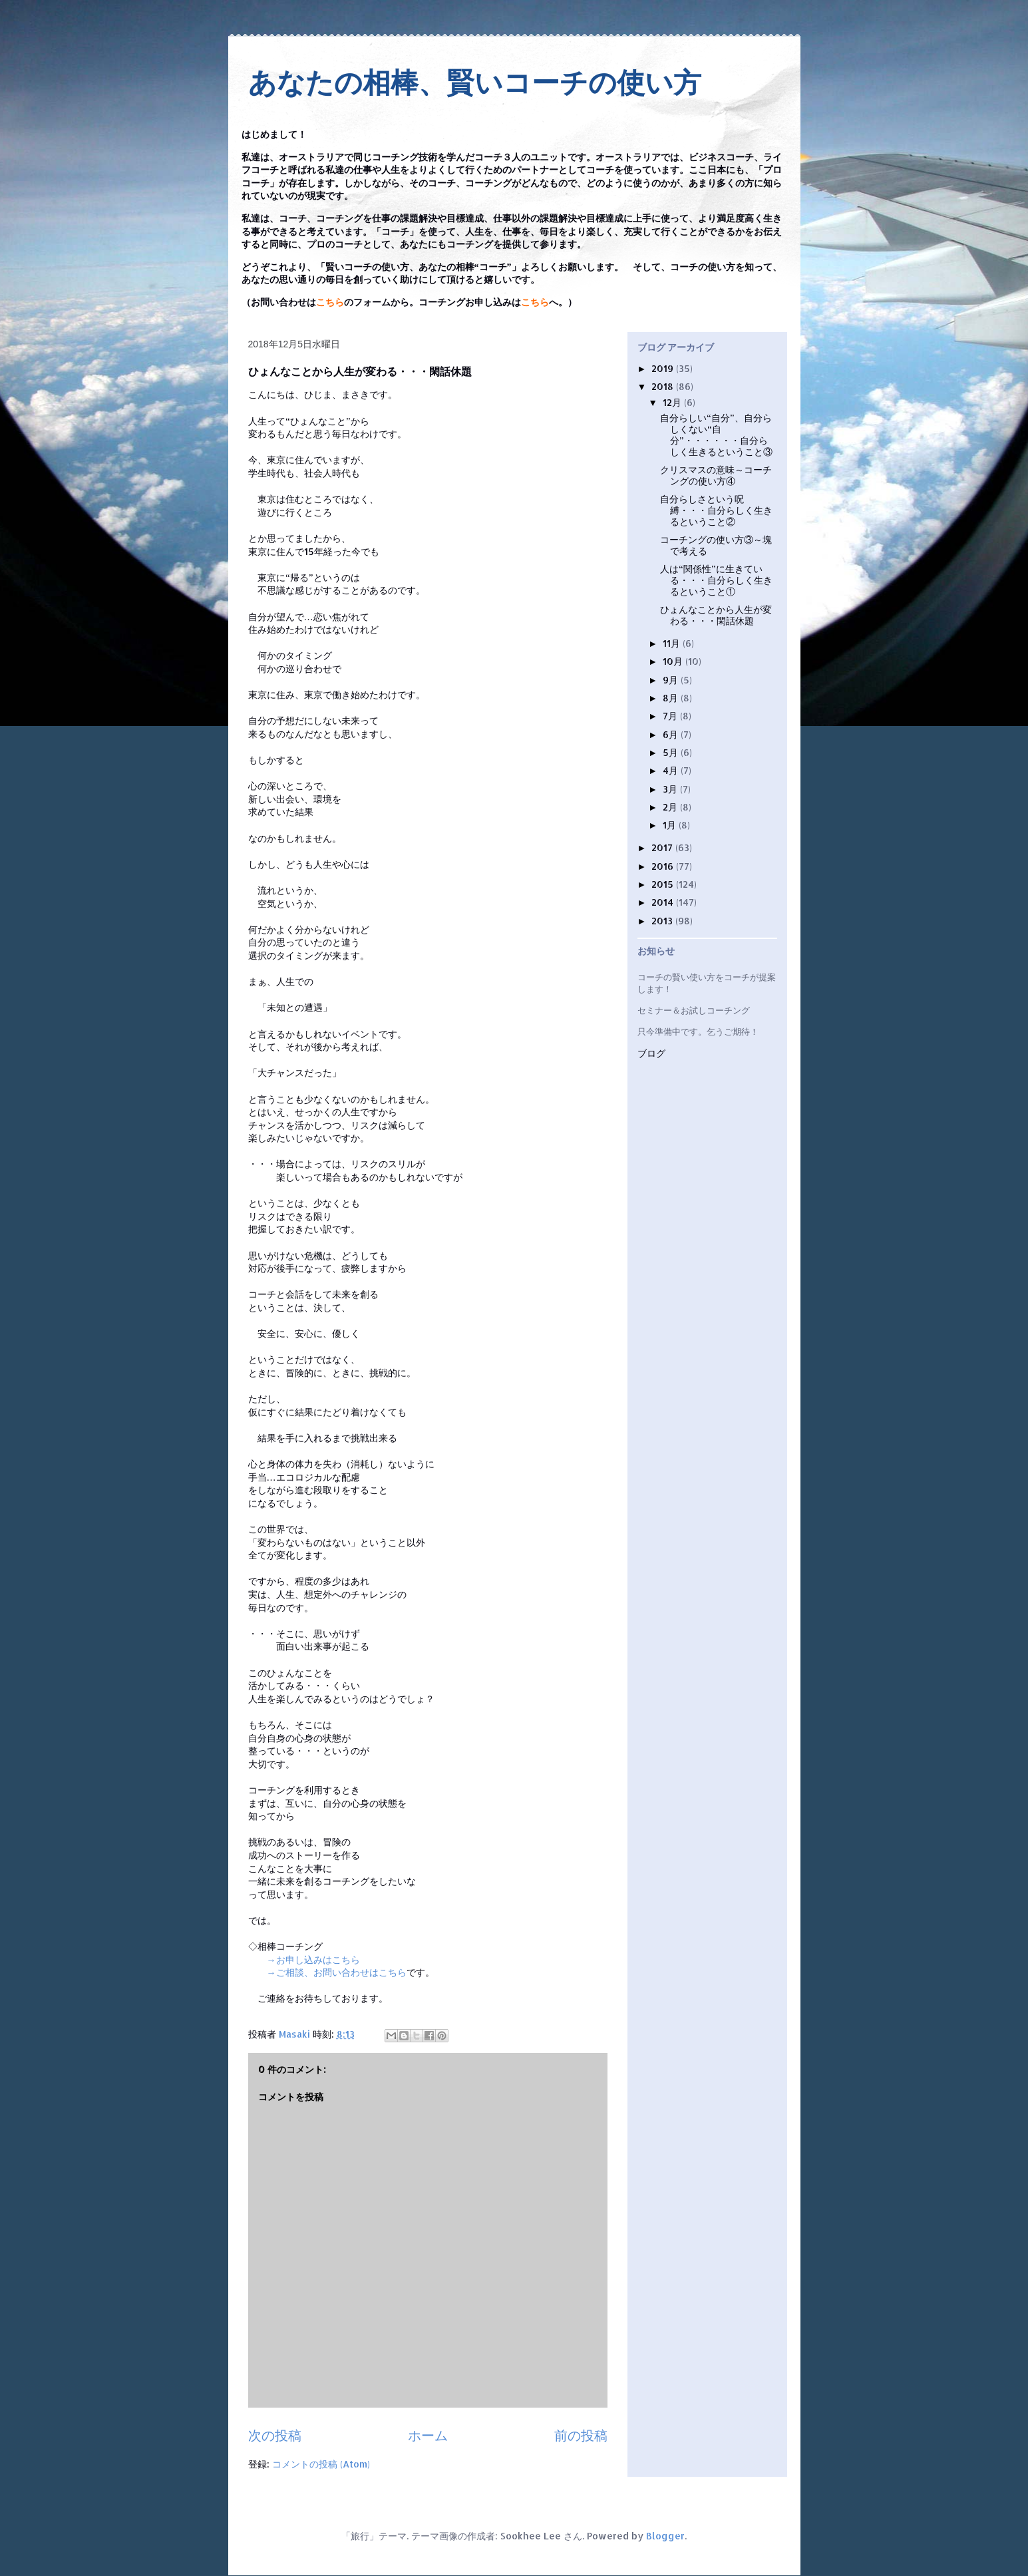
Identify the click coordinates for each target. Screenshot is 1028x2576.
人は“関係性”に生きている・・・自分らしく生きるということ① (716, 580)
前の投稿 (580, 2435)
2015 (663, 884)
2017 (663, 847)
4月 (672, 770)
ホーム (428, 2435)
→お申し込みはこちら (313, 1959)
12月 (673, 402)
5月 (672, 752)
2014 (663, 902)
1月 (671, 824)
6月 (672, 734)
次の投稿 (274, 2435)
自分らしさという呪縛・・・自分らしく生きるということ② (716, 510)
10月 (674, 661)
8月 (672, 697)
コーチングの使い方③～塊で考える (716, 545)
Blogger (665, 2535)
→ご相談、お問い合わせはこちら (337, 1972)
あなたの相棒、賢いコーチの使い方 (474, 82)
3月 (671, 789)
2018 (663, 386)
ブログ (651, 1054)
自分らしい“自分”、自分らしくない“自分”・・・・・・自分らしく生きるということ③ (716, 434)
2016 (663, 866)
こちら (330, 302)
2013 (663, 920)
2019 (663, 368)
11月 (673, 643)
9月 (672, 679)
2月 (671, 807)
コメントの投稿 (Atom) (321, 2464)
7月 (671, 715)
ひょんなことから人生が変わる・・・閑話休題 (716, 615)
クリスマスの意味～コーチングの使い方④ (716, 475)
